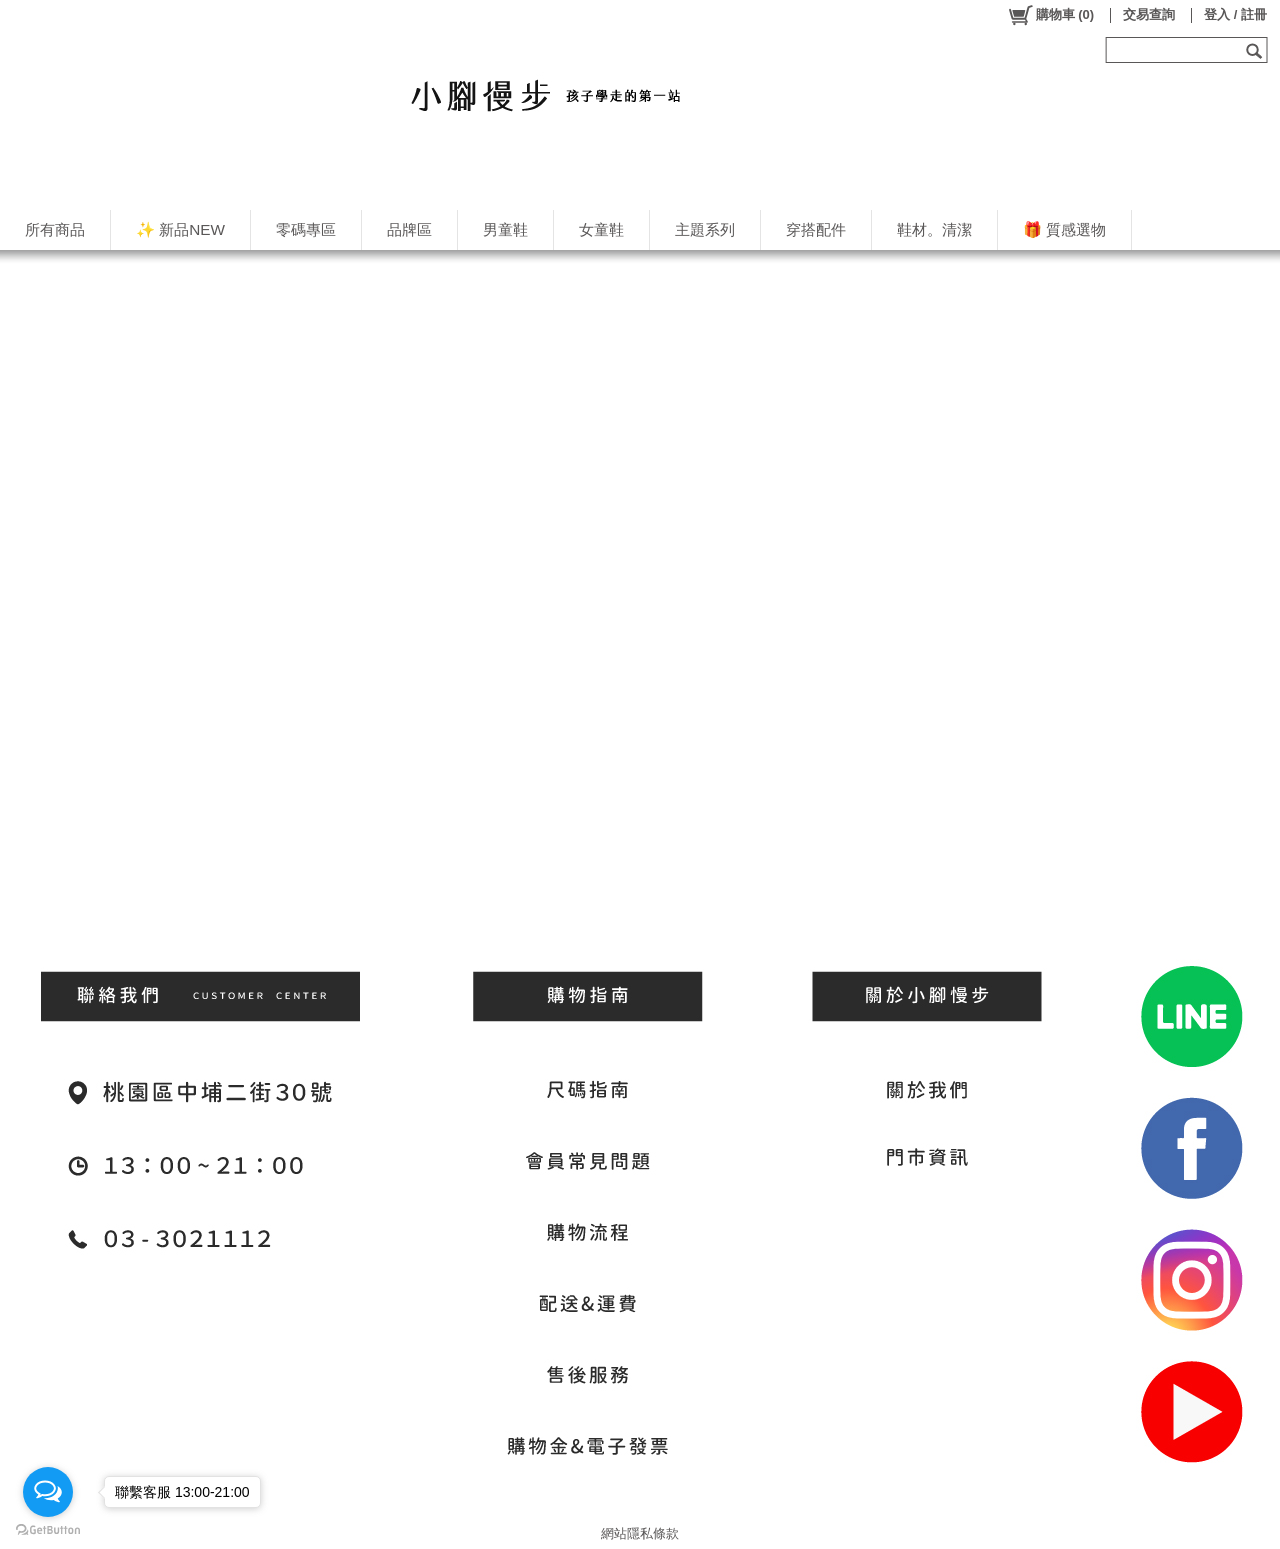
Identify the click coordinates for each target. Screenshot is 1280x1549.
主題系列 (705, 229)
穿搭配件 (816, 229)
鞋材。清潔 (934, 229)
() (1050, 15)
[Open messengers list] (48, 1492)
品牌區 (409, 229)
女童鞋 (601, 229)
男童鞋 (505, 229)
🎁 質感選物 (1064, 229)
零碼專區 (306, 229)
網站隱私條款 (640, 1533)
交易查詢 (1149, 14)
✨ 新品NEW (180, 229)
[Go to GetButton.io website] (48, 1529)
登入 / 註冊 (1235, 14)
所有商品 (55, 229)
